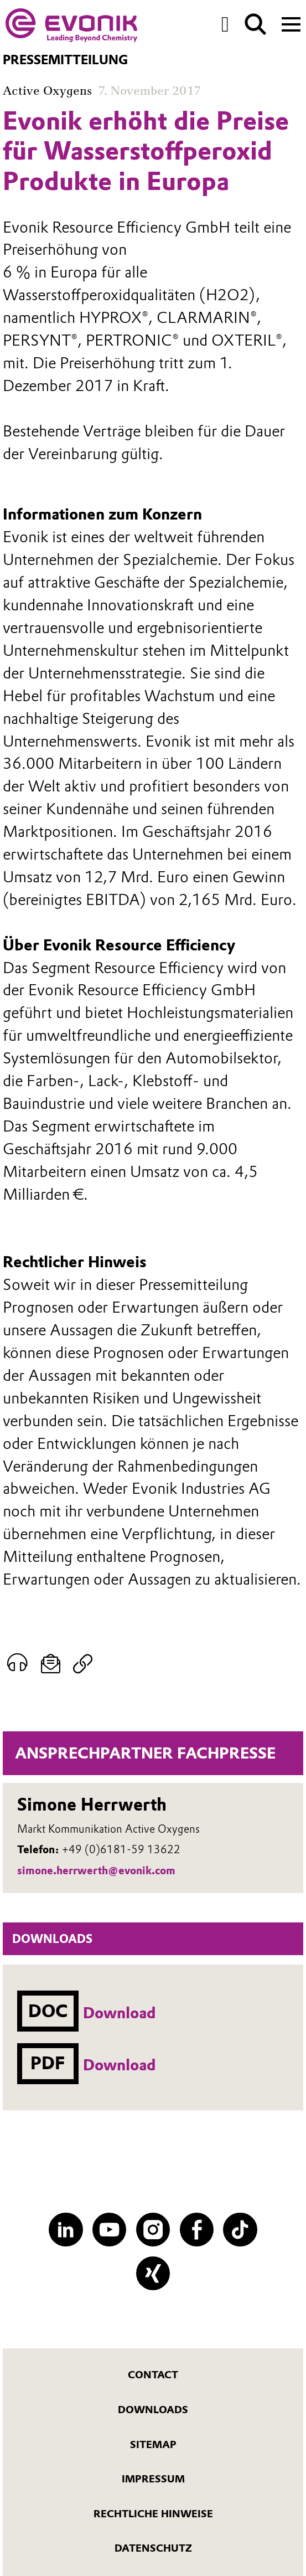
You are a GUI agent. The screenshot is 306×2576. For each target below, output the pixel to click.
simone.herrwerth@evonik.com (96, 1870)
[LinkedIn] (65, 2229)
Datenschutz (153, 2548)
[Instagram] (153, 2229)
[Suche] (255, 24)
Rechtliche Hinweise (153, 2514)
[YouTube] (109, 2229)
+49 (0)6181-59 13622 (121, 1849)
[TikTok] (240, 2229)
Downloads (153, 2410)
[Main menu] (291, 23)
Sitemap (153, 2445)
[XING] (153, 2273)
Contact (153, 2375)
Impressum (153, 2479)
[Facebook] (197, 2229)
